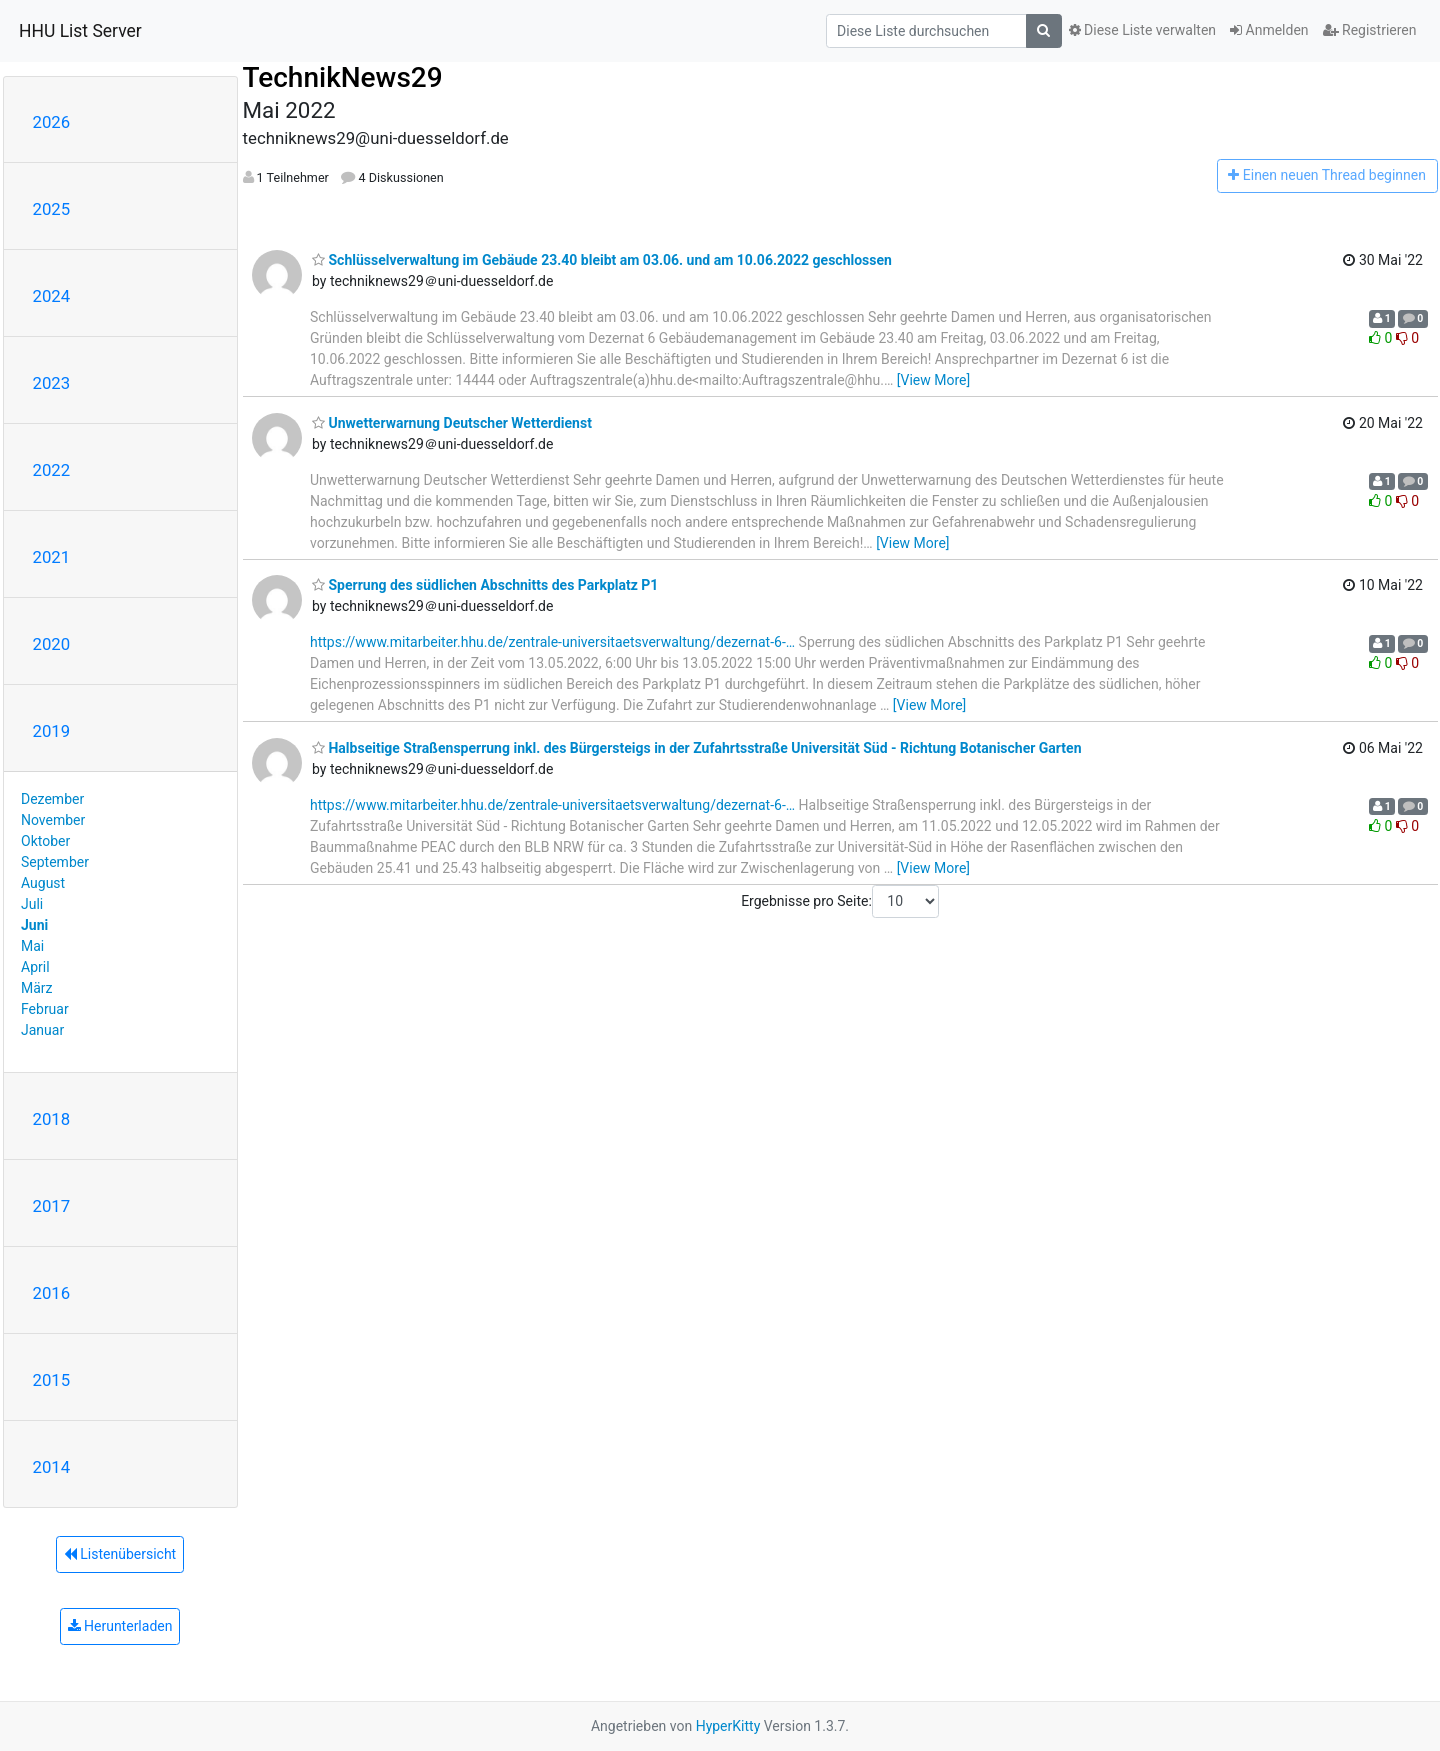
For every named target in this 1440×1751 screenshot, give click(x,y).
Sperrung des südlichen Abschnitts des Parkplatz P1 (485, 585)
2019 (52, 731)
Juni (34, 925)
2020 (52, 644)
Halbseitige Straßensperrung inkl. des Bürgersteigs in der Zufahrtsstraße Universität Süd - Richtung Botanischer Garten (696, 748)
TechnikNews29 (343, 77)
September (55, 862)
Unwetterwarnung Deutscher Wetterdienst (452, 423)
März (37, 988)
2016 (52, 1293)
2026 (52, 122)
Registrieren (1370, 30)
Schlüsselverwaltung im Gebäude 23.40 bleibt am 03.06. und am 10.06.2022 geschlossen (602, 260)
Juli (32, 904)
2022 (52, 470)
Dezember (52, 799)
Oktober (45, 841)
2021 (52, 557)
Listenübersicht (120, 1554)
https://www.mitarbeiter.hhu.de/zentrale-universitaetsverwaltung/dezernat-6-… (552, 642)
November (53, 820)
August (43, 883)
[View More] (933, 380)
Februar (45, 1009)
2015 (52, 1380)
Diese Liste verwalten (1143, 30)
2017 (52, 1206)
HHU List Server (80, 31)
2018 (52, 1119)
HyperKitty (728, 1726)
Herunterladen (120, 1626)
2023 (52, 383)
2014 (52, 1467)
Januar (42, 1030)
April (35, 967)
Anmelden (1269, 30)
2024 (52, 296)
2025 (52, 209)
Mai (32, 946)
